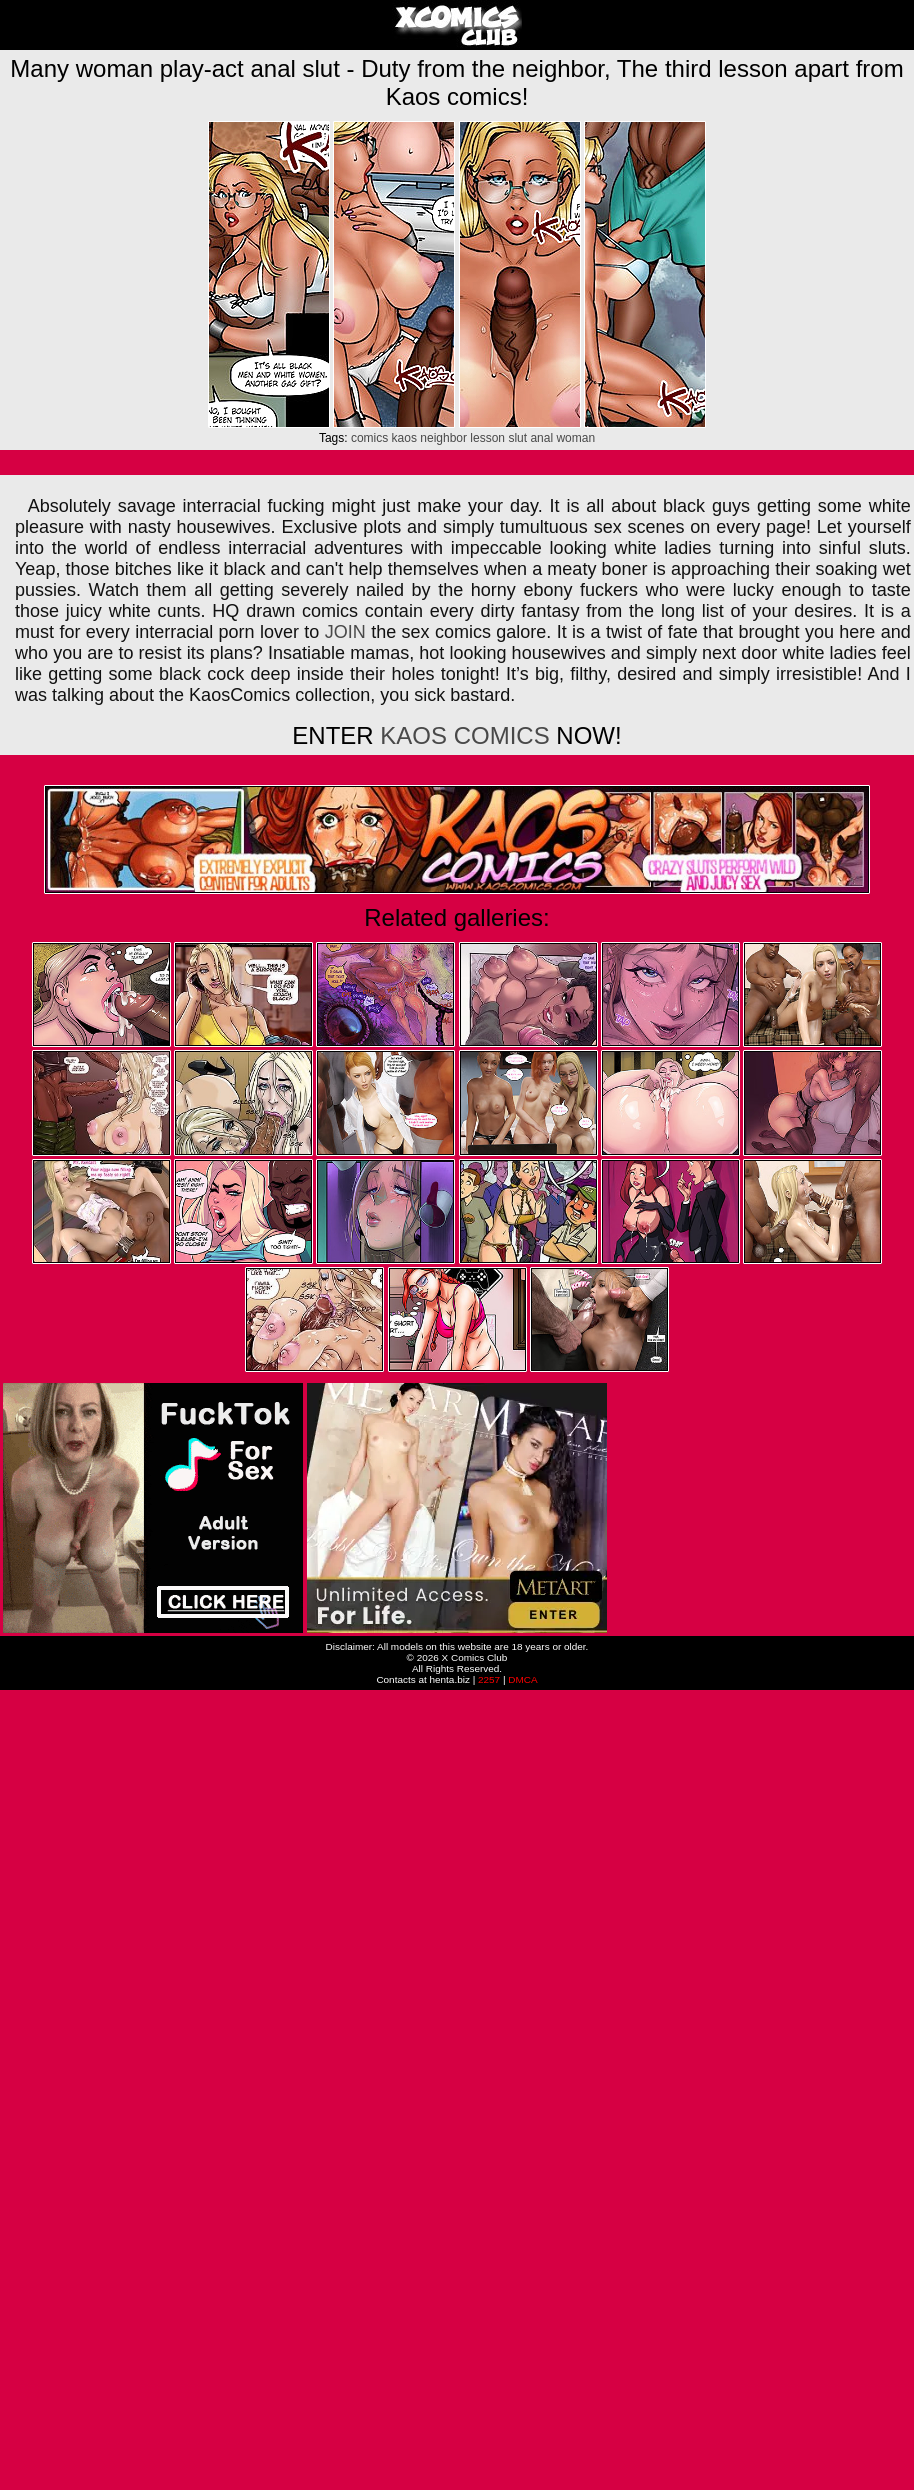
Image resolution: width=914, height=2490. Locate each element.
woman (575, 438)
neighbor (443, 438)
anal (541, 438)
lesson (487, 438)
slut (517, 438)
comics (369, 438)
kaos (404, 438)
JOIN (345, 632)
